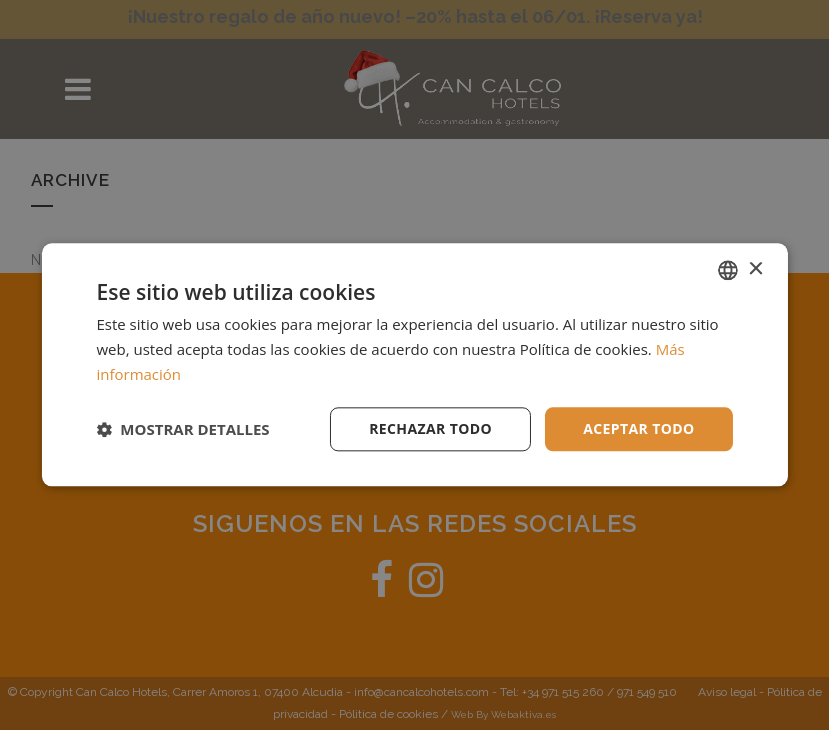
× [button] (755, 269)
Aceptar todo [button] (638, 428)
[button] (182, 429)
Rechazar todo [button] (430, 428)
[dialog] (414, 365)
